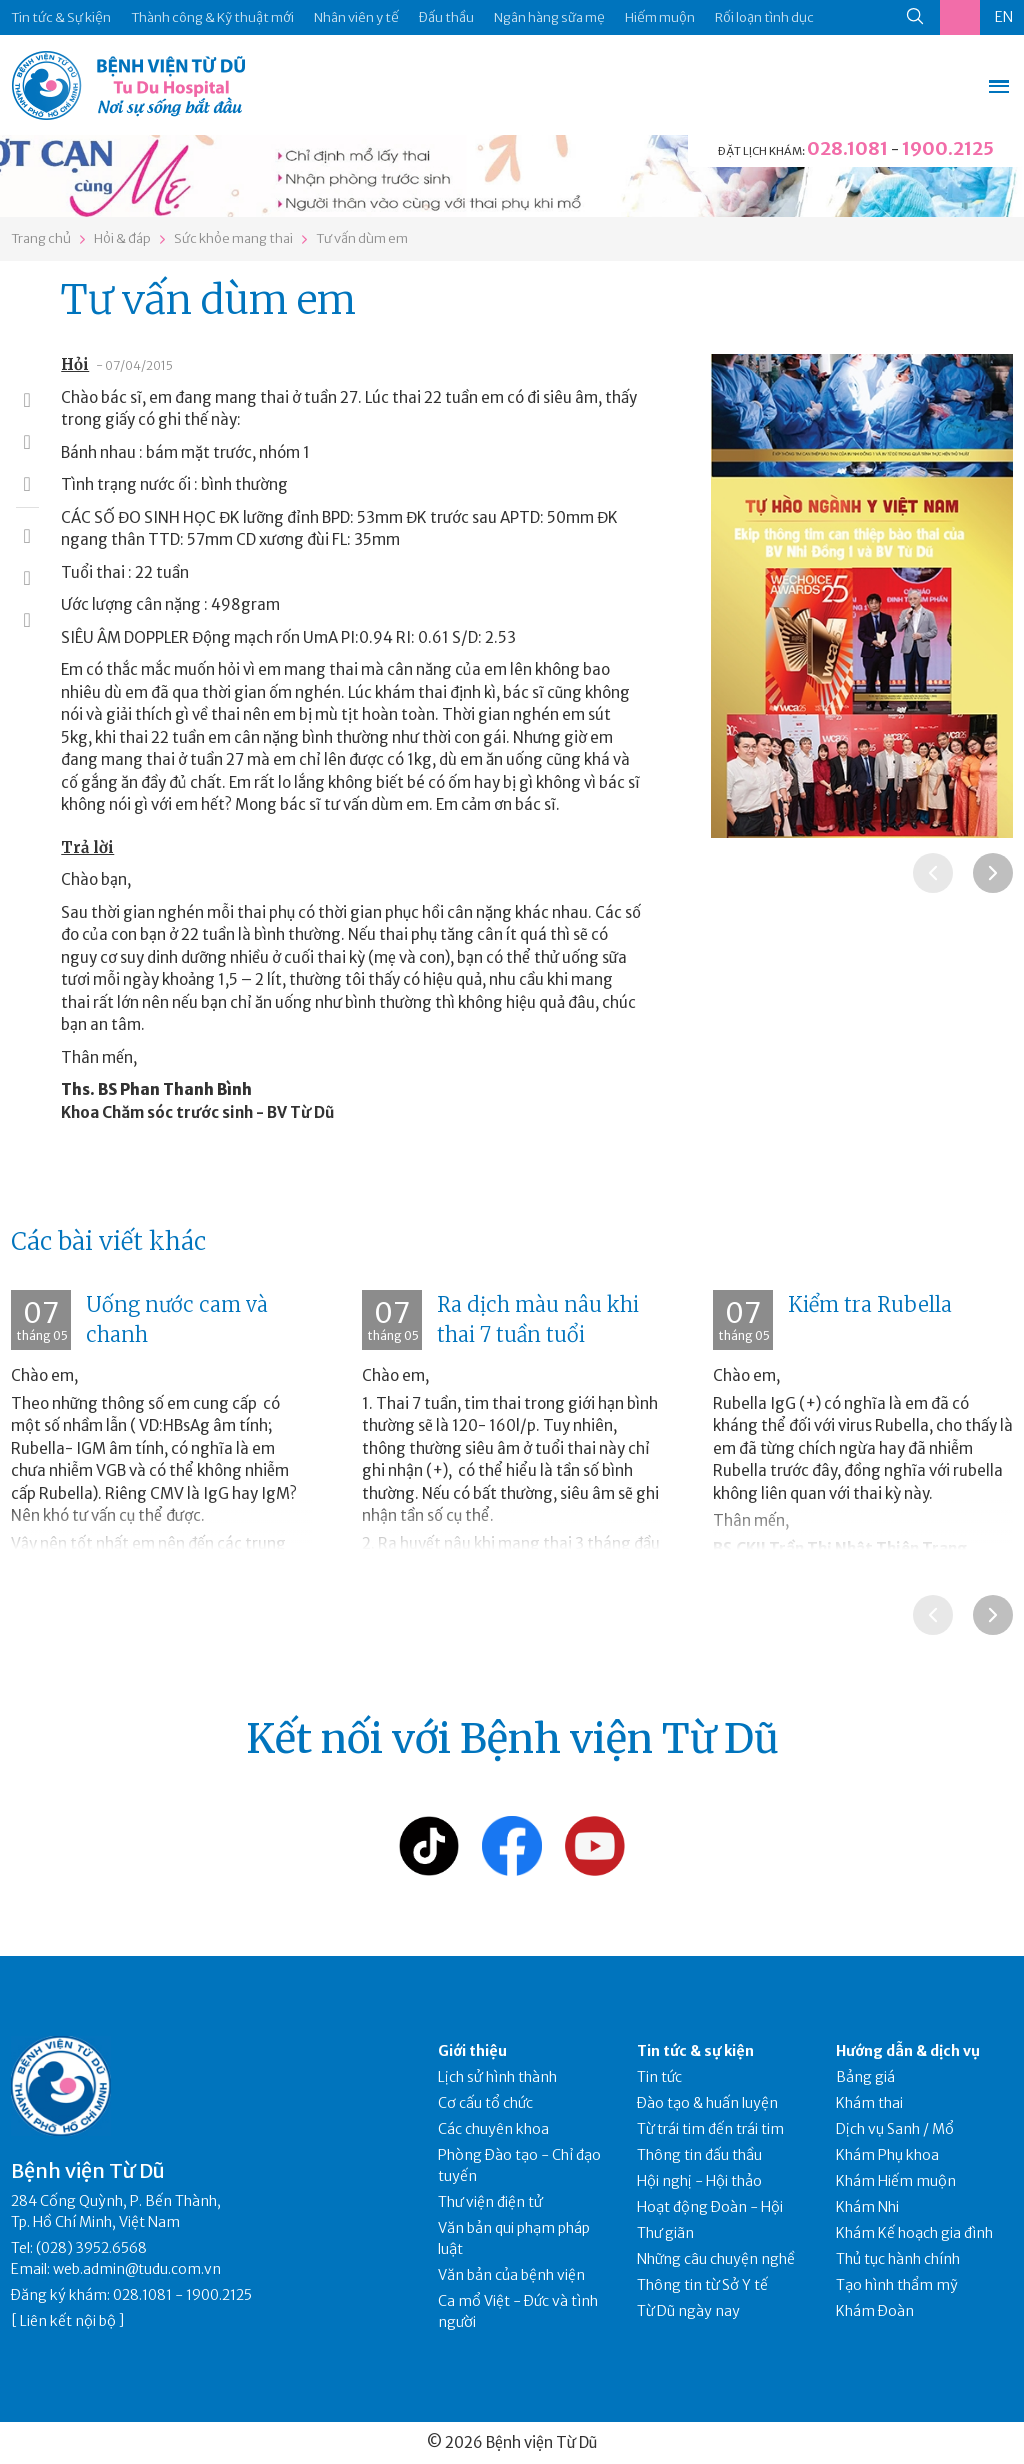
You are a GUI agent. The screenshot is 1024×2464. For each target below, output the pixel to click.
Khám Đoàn (875, 2311)
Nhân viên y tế (356, 17)
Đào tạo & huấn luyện (707, 2103)
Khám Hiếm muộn (896, 2181)
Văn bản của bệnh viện (511, 2275)
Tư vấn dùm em (362, 238)
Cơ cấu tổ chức (485, 2103)
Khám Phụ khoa (887, 2155)
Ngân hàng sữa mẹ (549, 17)
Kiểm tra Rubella (870, 1304)
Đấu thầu (446, 17)
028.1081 (847, 148)
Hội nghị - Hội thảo (699, 2181)
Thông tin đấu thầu (699, 2155)
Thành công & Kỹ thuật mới (212, 17)
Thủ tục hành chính (898, 2259)
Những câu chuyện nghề (716, 2259)
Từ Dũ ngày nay (688, 2311)
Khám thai (869, 2103)
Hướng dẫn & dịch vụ (908, 2051)
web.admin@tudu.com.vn (137, 2269)
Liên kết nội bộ (68, 2321)
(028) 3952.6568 (91, 2248)
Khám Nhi (867, 2207)
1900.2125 (948, 148)
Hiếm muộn (660, 17)
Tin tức (659, 2077)
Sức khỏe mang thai (233, 238)
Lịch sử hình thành (497, 2077)
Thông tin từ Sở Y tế (702, 2285)
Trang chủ (41, 238)
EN (1004, 17)
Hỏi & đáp (122, 238)
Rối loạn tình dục (764, 17)
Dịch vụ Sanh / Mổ (895, 2129)
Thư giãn (665, 2233)
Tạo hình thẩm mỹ (897, 2285)
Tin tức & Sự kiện (61, 17)
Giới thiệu (472, 2051)
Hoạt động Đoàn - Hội (710, 2207)
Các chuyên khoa (493, 2129)
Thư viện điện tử (490, 2202)
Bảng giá (865, 2077)
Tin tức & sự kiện (695, 2051)
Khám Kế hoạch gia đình (914, 2233)
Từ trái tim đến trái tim (710, 2129)
